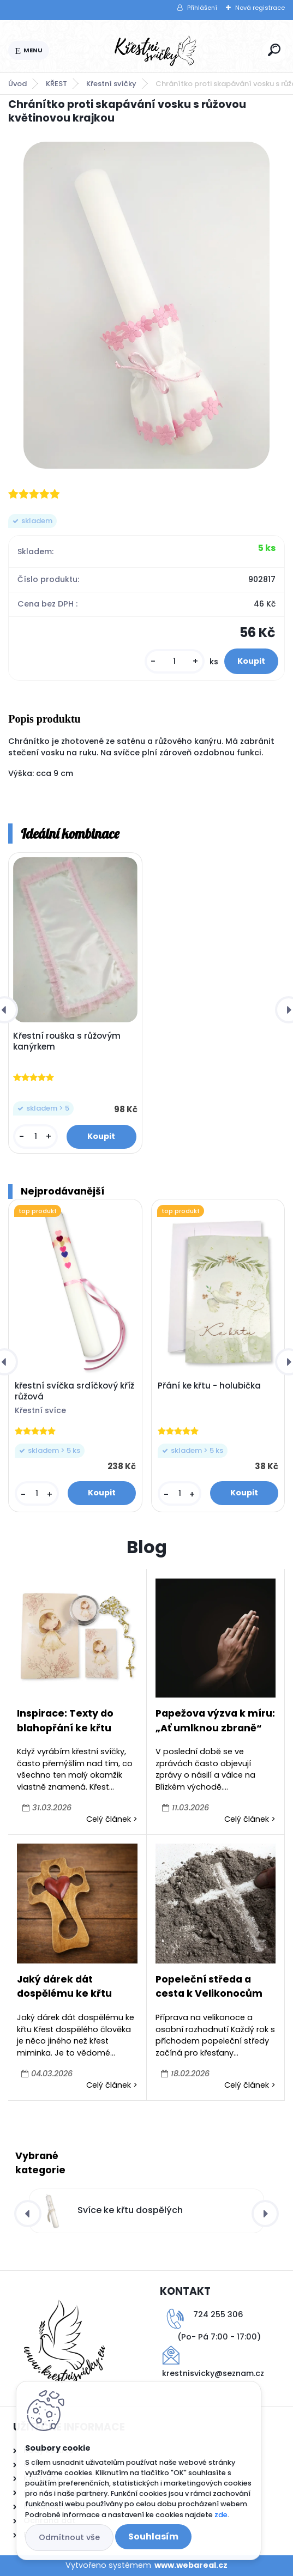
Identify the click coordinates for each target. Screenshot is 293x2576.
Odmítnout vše (69, 2537)
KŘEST (56, 83)
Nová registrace (260, 7)
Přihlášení (202, 7)
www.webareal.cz (191, 2565)
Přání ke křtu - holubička (209, 1385)
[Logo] (156, 50)
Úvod (17, 83)
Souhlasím (153, 2536)
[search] (274, 49)
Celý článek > (111, 1819)
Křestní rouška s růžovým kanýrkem (67, 1041)
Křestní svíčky (111, 83)
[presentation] (27, 2213)
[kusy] (175, 661)
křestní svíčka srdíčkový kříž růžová (74, 1391)
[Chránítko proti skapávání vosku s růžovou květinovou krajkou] (146, 305)
